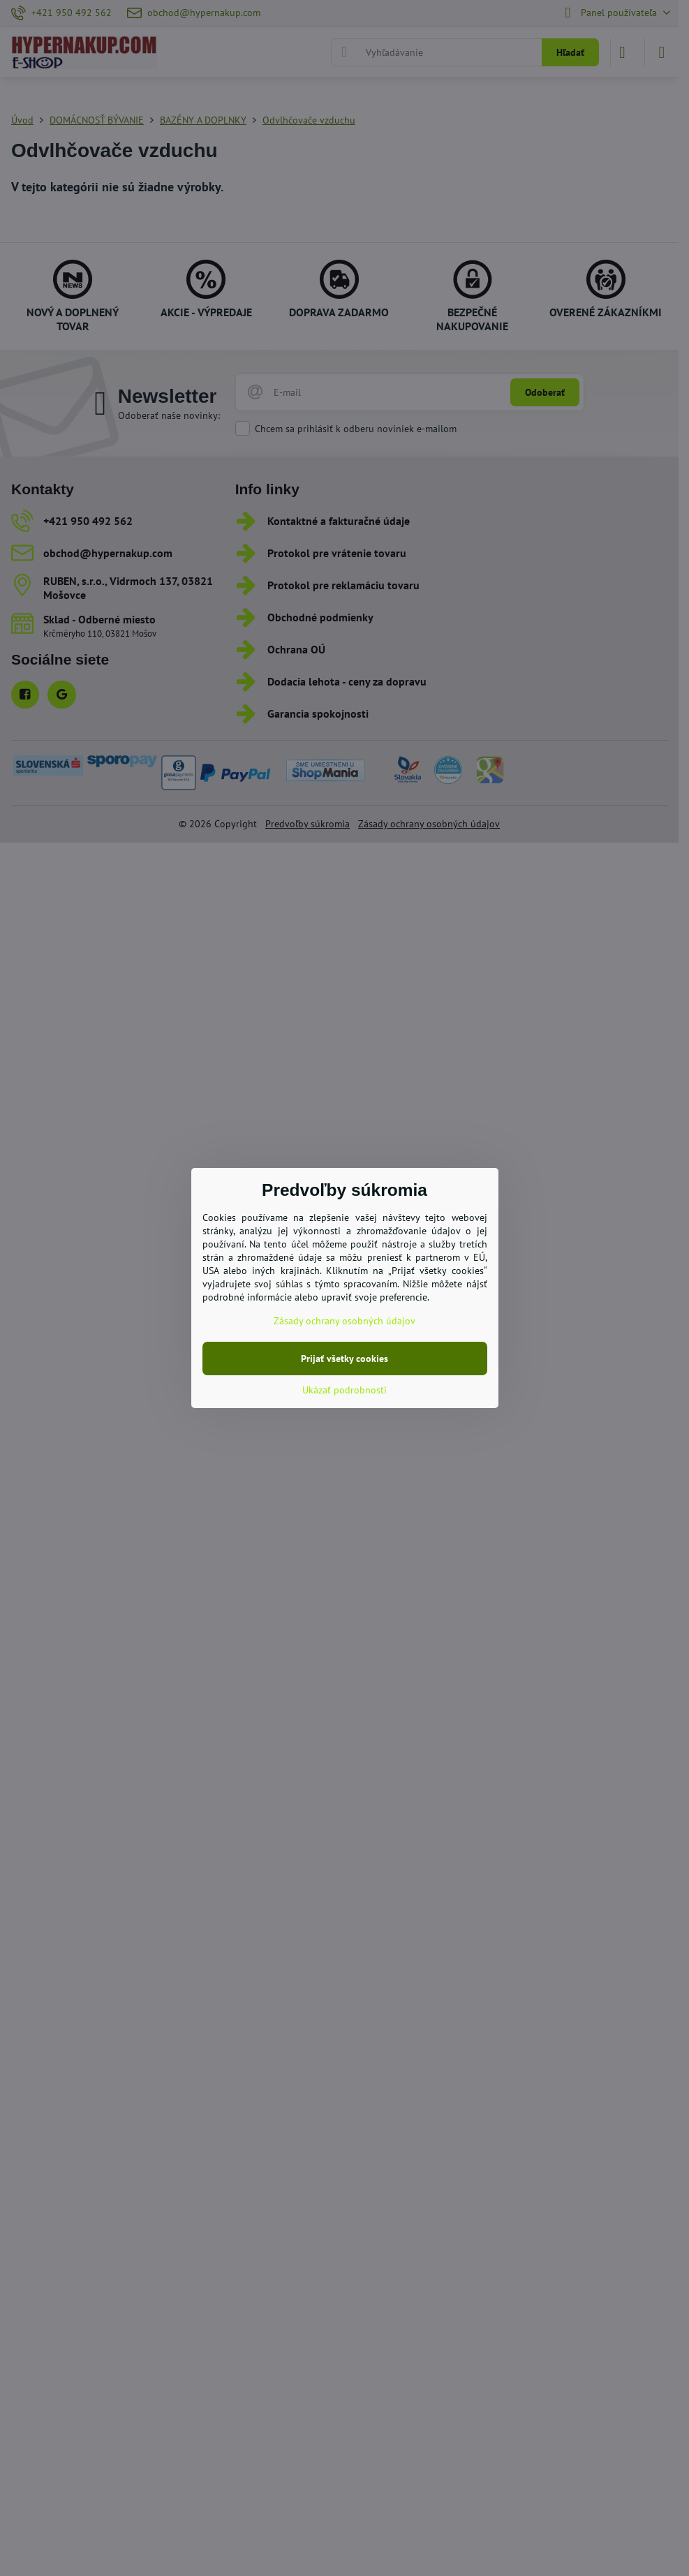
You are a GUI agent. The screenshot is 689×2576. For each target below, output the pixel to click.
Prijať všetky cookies (344, 1358)
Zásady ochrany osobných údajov (344, 1321)
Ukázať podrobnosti (344, 1390)
